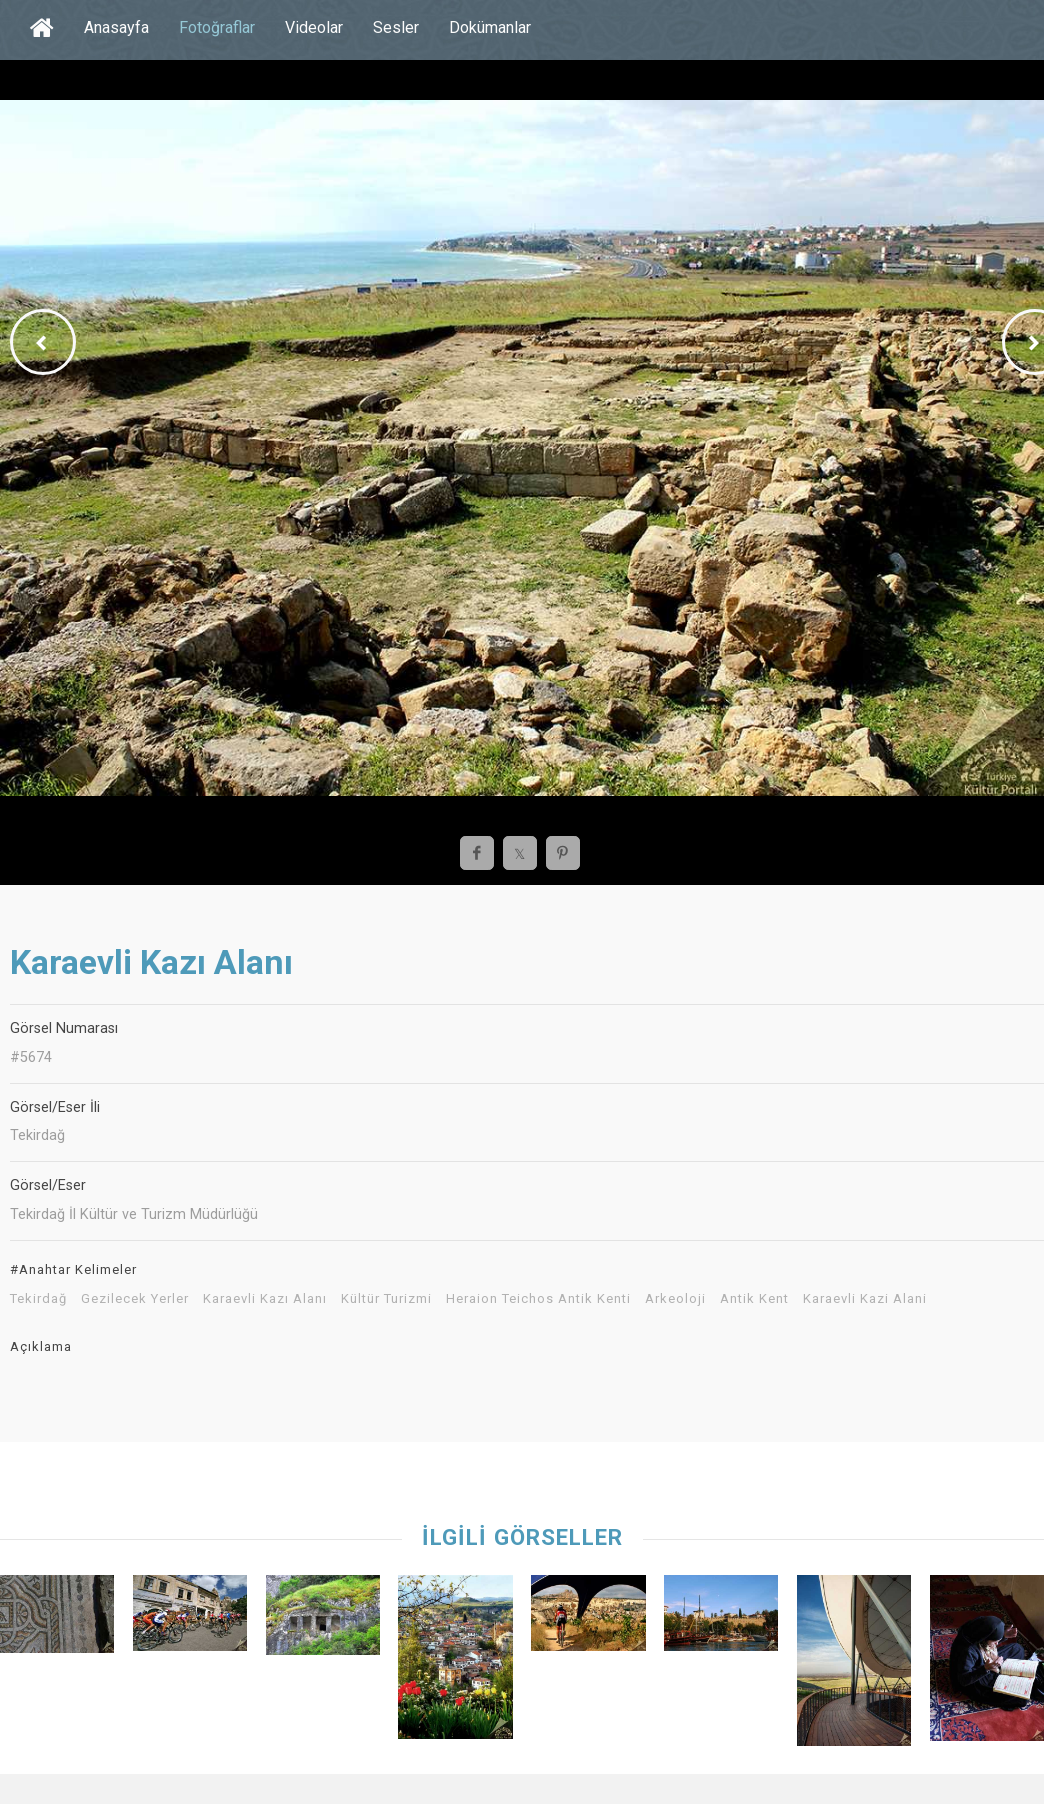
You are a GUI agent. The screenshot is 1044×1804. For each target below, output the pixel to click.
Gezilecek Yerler (135, 1299)
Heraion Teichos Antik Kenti (538, 1299)
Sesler (396, 27)
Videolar (314, 27)
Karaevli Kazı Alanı (265, 1299)
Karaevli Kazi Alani (865, 1299)
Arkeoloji (675, 1299)
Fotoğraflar (217, 27)
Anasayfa (116, 27)
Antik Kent (754, 1299)
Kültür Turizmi (386, 1299)
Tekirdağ (38, 1299)
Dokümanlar (490, 27)
